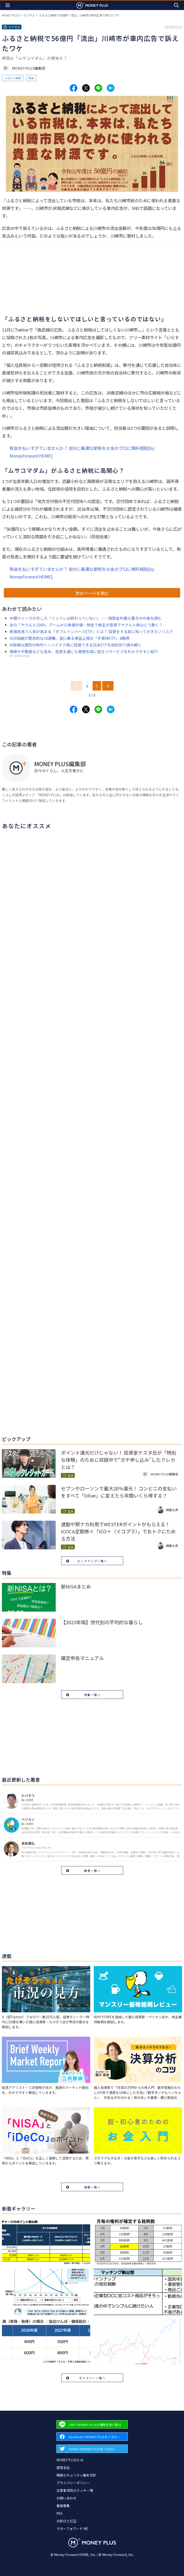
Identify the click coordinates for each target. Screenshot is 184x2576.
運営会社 (63, 2467)
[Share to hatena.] (110, 88)
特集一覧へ (92, 1695)
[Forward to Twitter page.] (92, 2449)
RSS (59, 2513)
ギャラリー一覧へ (92, 2378)
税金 (31, 78)
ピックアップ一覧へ (92, 1561)
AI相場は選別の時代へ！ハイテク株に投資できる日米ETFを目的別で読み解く (76, 645)
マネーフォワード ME (72, 2528)
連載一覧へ (92, 2187)
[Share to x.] (86, 88)
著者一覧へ (92, 1870)
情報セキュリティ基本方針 (76, 2475)
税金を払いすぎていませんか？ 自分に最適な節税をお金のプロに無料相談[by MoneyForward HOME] (82, 452)
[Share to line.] (98, 88)
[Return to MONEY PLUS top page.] (92, 5)
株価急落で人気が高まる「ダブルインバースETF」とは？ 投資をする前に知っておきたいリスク (91, 631)
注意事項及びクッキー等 (74, 2490)
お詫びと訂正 (66, 2521)
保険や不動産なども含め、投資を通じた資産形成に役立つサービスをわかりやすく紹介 (84, 651)
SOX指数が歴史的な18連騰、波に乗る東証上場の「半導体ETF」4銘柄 (69, 638)
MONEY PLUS (10, 15)
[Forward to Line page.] (92, 2424)
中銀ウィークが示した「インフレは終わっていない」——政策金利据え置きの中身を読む (86, 618)
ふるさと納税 (12, 78)
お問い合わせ (66, 2498)
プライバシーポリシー (73, 2482)
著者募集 (63, 2505)
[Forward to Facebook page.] (92, 2436)
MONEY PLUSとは (69, 2459)
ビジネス (29, 15)
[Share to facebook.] (73, 88)
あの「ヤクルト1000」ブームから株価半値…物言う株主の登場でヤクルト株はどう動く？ (86, 625)
